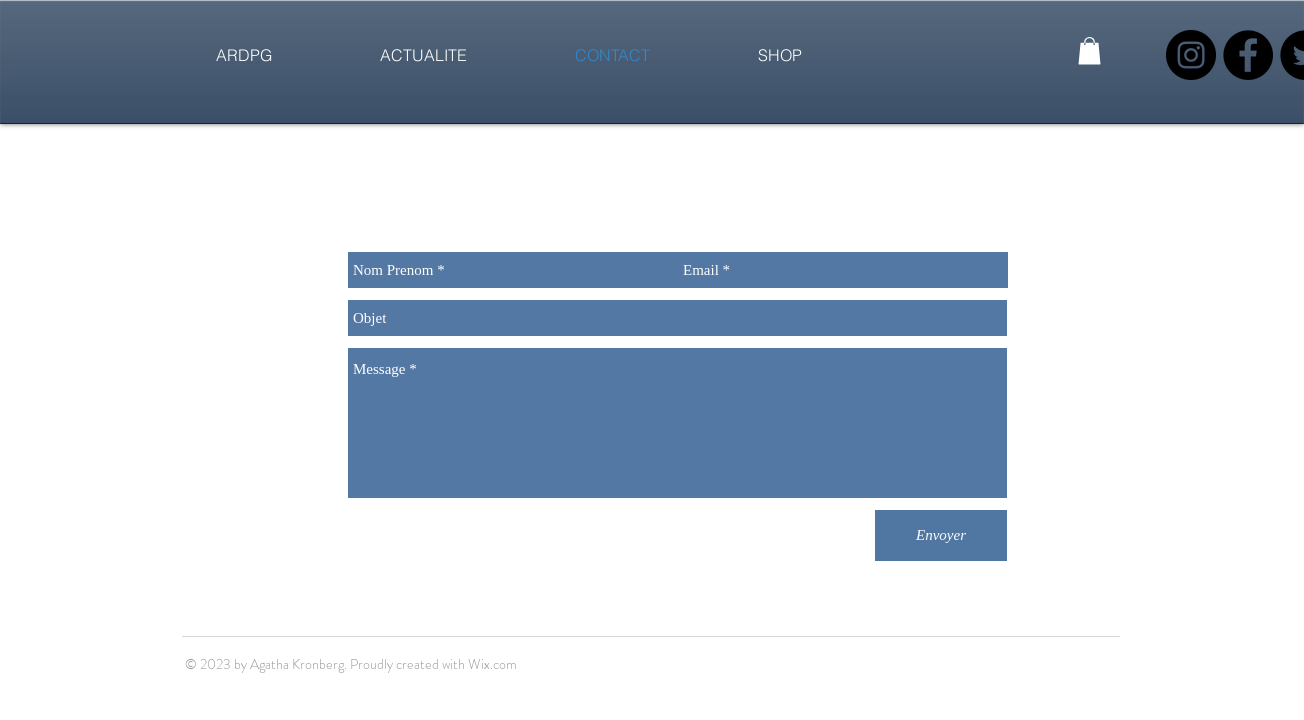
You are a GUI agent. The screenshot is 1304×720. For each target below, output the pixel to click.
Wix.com (492, 664)
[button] (1089, 50)
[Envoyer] (941, 535)
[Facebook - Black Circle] (1248, 55)
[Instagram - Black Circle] (1191, 55)
